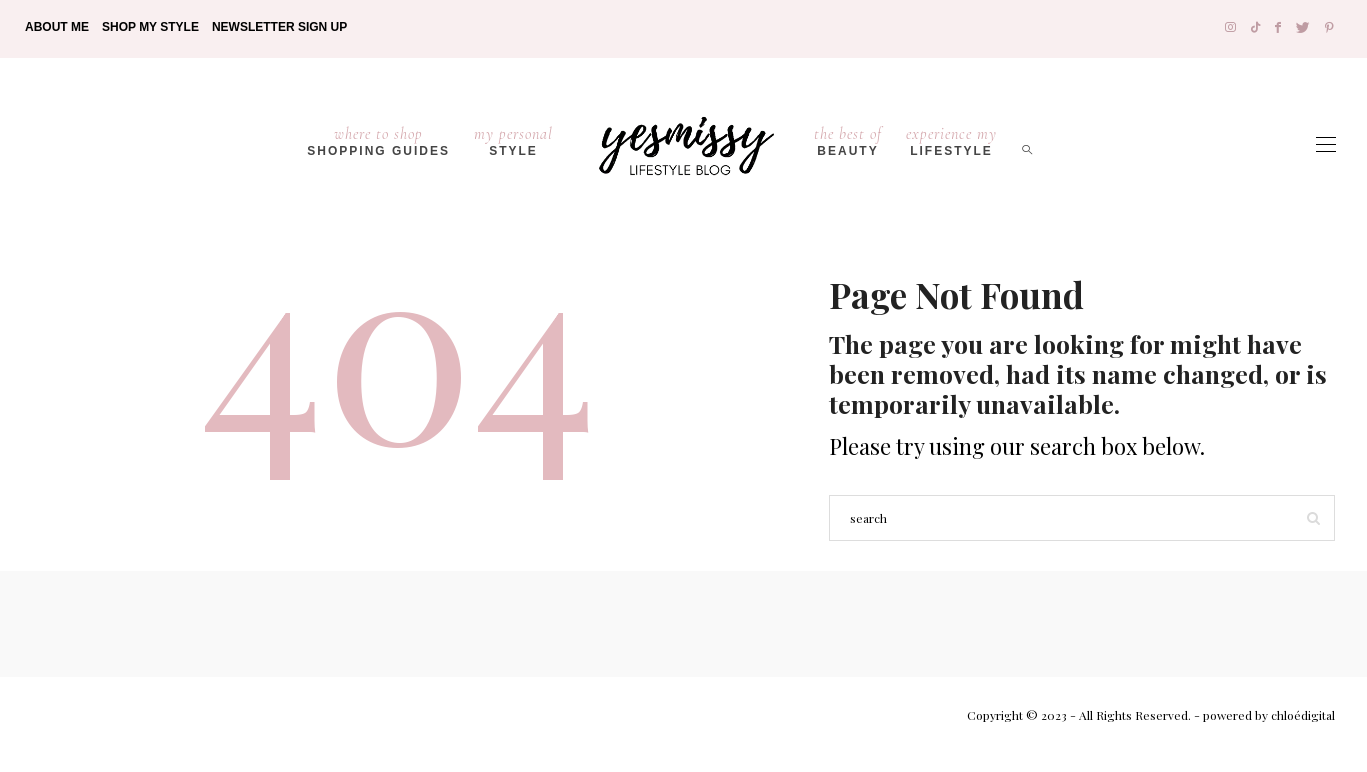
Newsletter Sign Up (279, 27)
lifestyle (951, 141)
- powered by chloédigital (1263, 715)
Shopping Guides (378, 141)
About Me (57, 27)
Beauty (848, 141)
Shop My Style (150, 27)
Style (513, 141)
